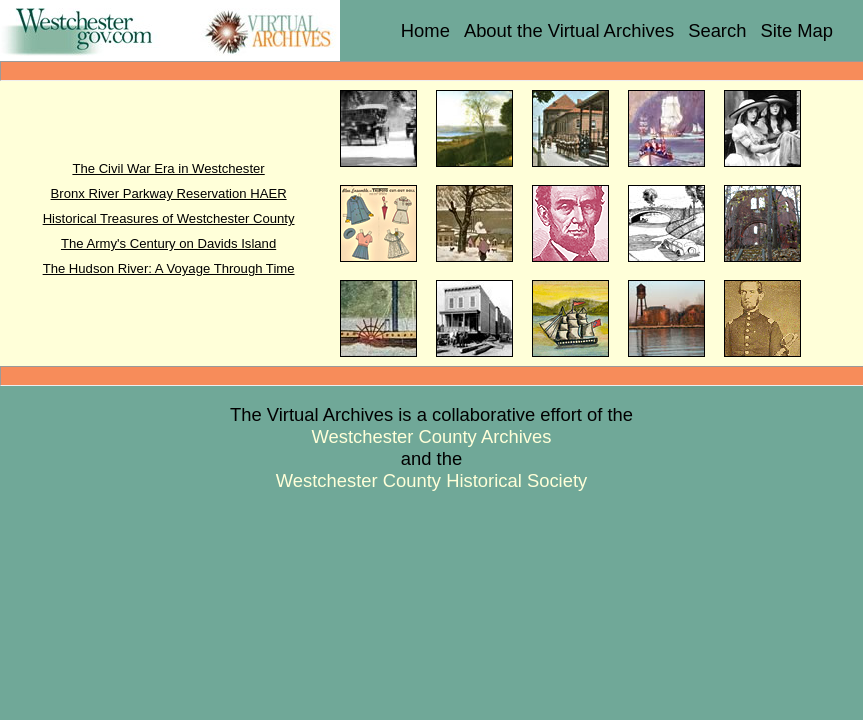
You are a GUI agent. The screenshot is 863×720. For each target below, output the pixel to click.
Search (717, 30)
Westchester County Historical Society (431, 480)
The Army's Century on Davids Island (168, 243)
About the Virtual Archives (569, 30)
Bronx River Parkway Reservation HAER (169, 193)
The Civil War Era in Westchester (168, 168)
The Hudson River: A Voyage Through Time (169, 268)
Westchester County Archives (432, 436)
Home (425, 30)
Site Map (796, 30)
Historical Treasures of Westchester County (169, 218)
